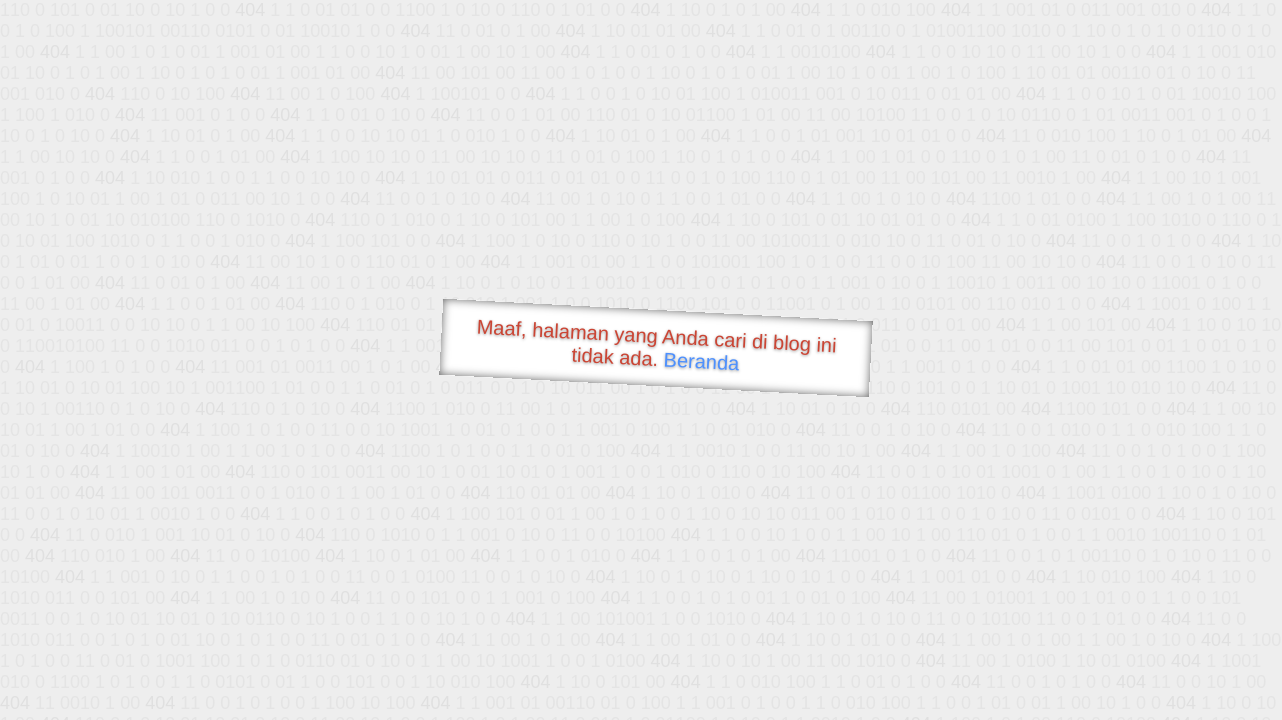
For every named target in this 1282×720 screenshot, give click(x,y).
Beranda (701, 361)
